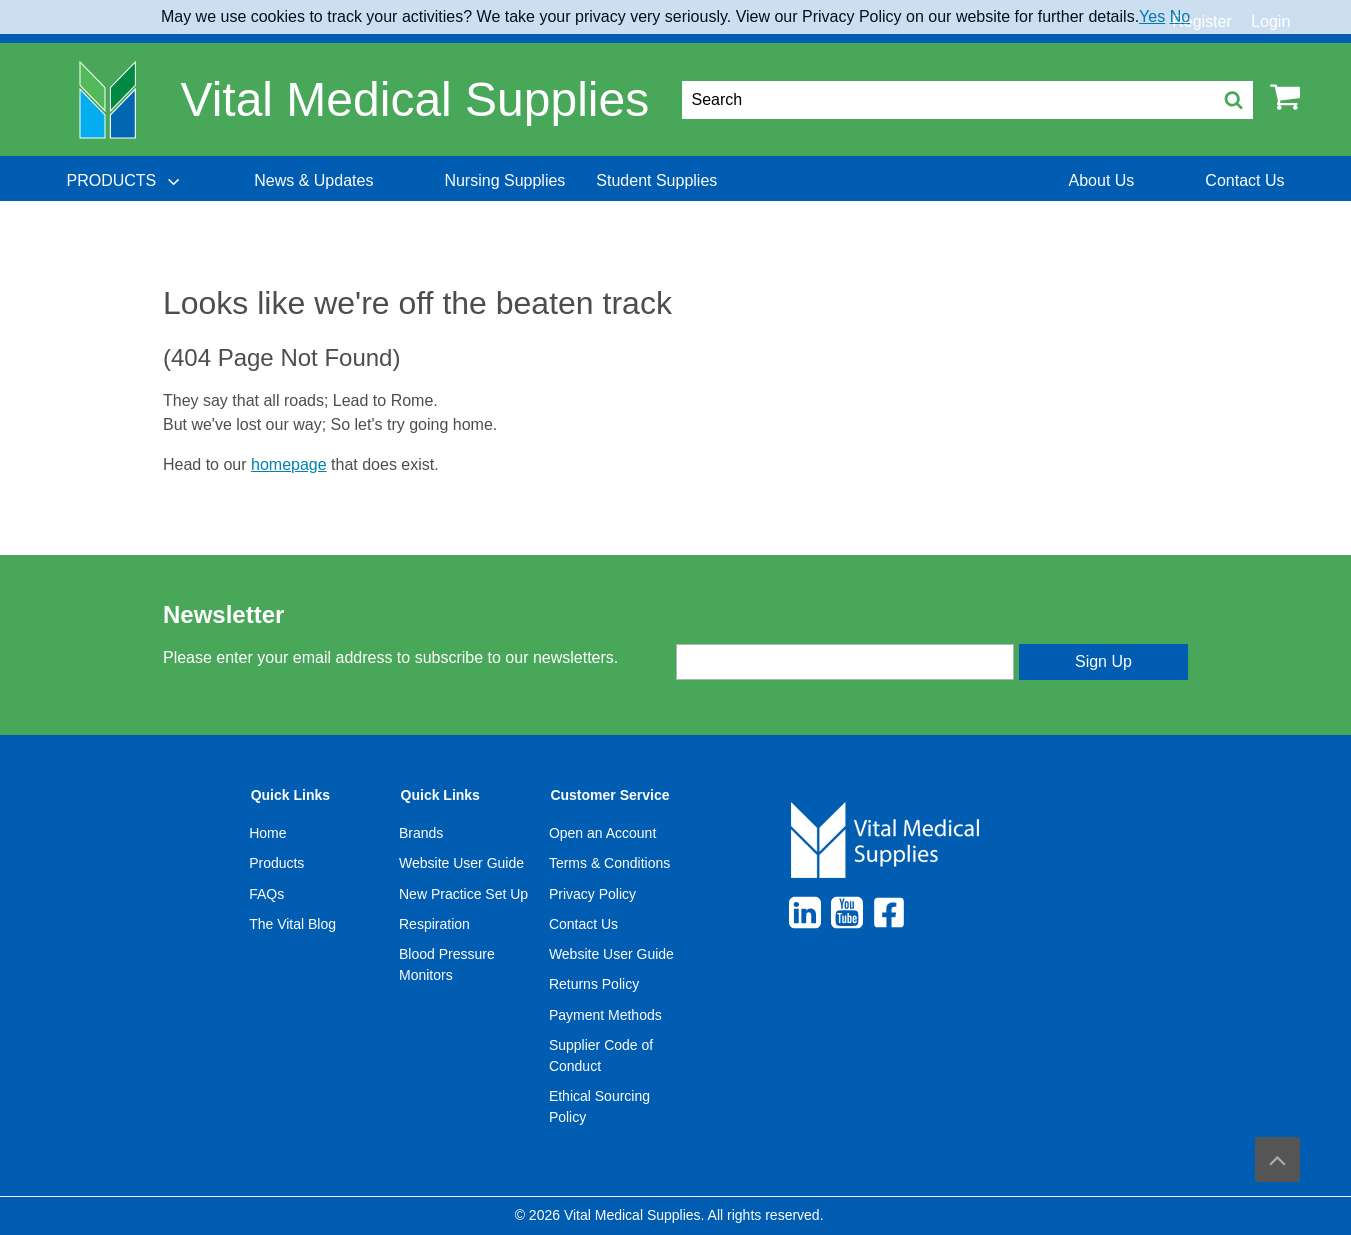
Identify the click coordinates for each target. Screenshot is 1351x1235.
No (1180, 16)
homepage (289, 464)
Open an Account (602, 833)
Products (276, 863)
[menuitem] (125, 181)
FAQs (266, 894)
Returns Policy (594, 984)
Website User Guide (461, 863)
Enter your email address (759, 627)
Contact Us (583, 924)
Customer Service (609, 795)
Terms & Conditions (609, 863)
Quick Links (290, 795)
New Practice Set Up (463, 894)
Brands (421, 833)
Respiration (434, 924)
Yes (1152, 16)
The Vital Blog (292, 924)
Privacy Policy (592, 894)
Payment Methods (605, 1015)
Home (267, 833)
